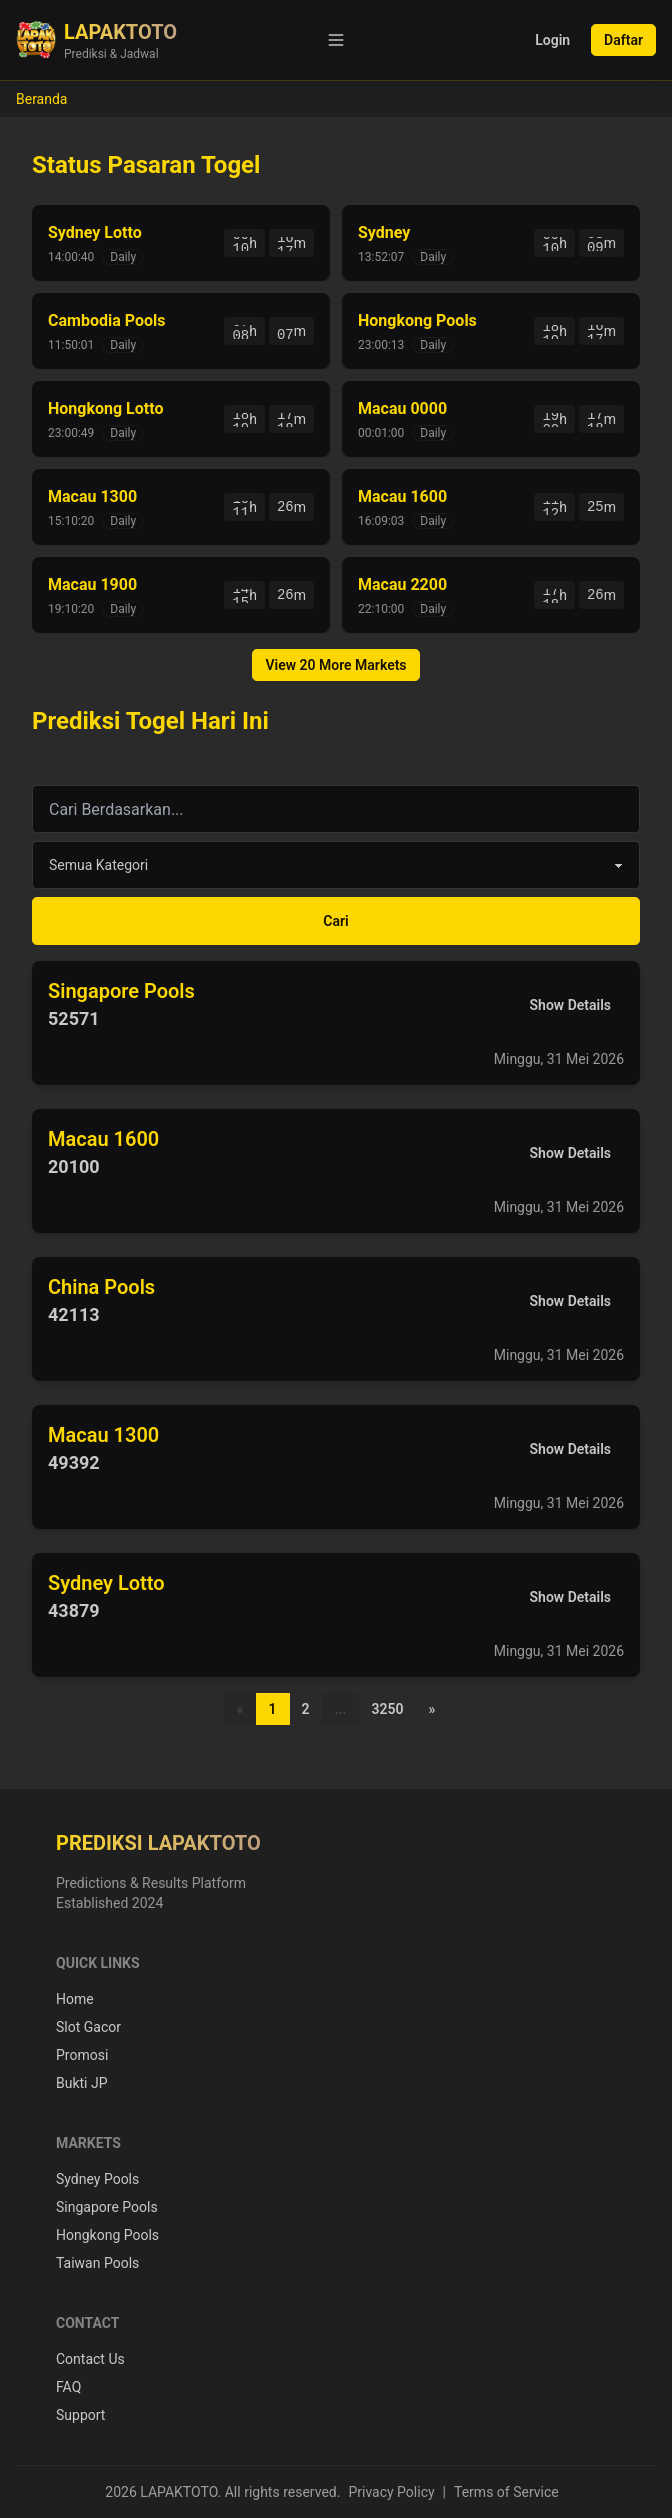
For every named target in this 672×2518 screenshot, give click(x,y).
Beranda (41, 99)
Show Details (570, 1005)
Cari (335, 921)
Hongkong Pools (107, 2235)
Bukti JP (82, 2083)
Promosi (82, 2055)
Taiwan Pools (97, 2263)
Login (552, 40)
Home (75, 1999)
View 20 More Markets (335, 665)
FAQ (68, 2387)
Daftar (623, 40)
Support (80, 2415)
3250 (387, 1709)
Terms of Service (506, 2492)
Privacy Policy (391, 2492)
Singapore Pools (107, 2207)
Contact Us (90, 2359)
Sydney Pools (97, 2179)
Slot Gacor (88, 2027)
